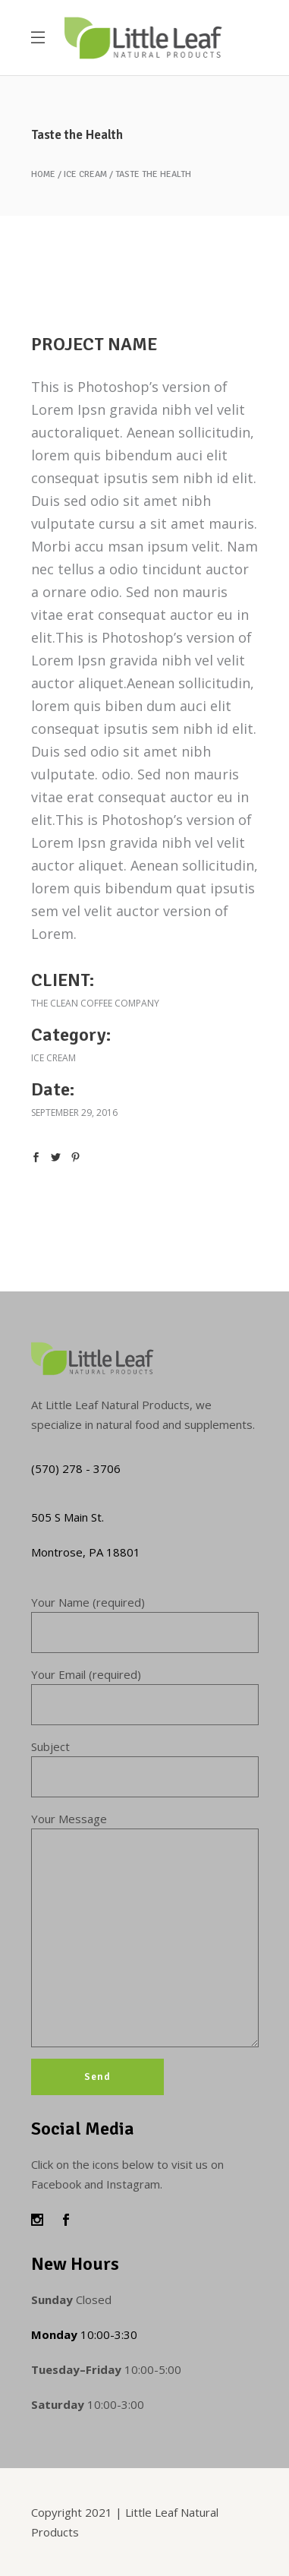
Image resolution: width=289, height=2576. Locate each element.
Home (43, 174)
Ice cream (85, 174)
